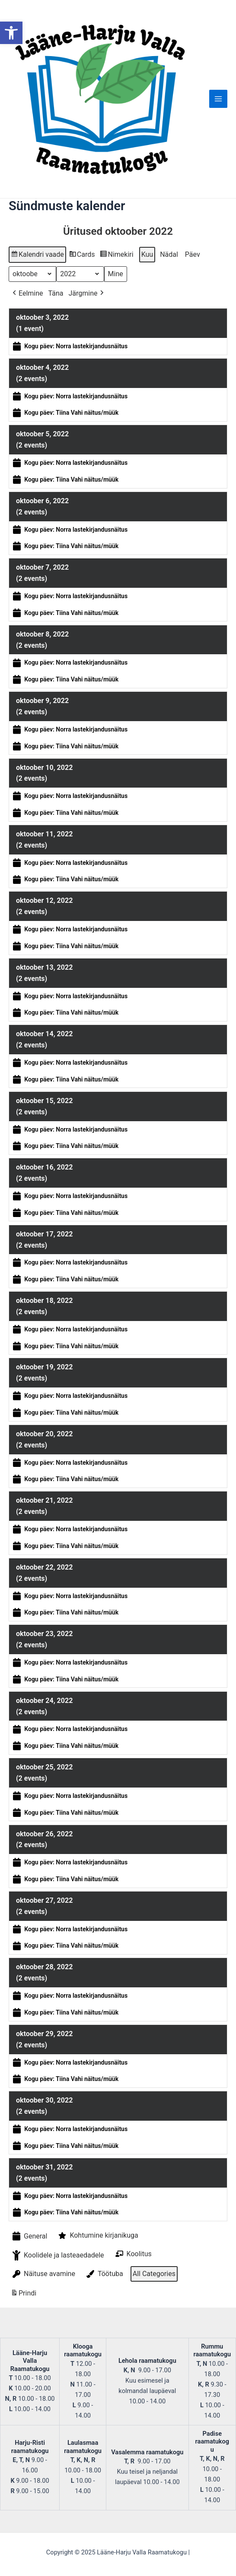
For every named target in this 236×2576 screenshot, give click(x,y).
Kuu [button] (147, 254)
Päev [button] (192, 254)
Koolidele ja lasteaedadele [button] (57, 2255)
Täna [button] (56, 293)
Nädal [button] (169, 254)
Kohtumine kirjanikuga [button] (97, 2235)
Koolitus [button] (133, 2253)
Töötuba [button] (104, 2273)
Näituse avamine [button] (43, 2273)
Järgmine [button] (86, 293)
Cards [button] (82, 256)
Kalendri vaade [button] (37, 256)
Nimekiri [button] (116, 256)
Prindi (23, 2294)
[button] (11, 33)
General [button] (29, 2236)
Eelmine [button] (27, 293)
